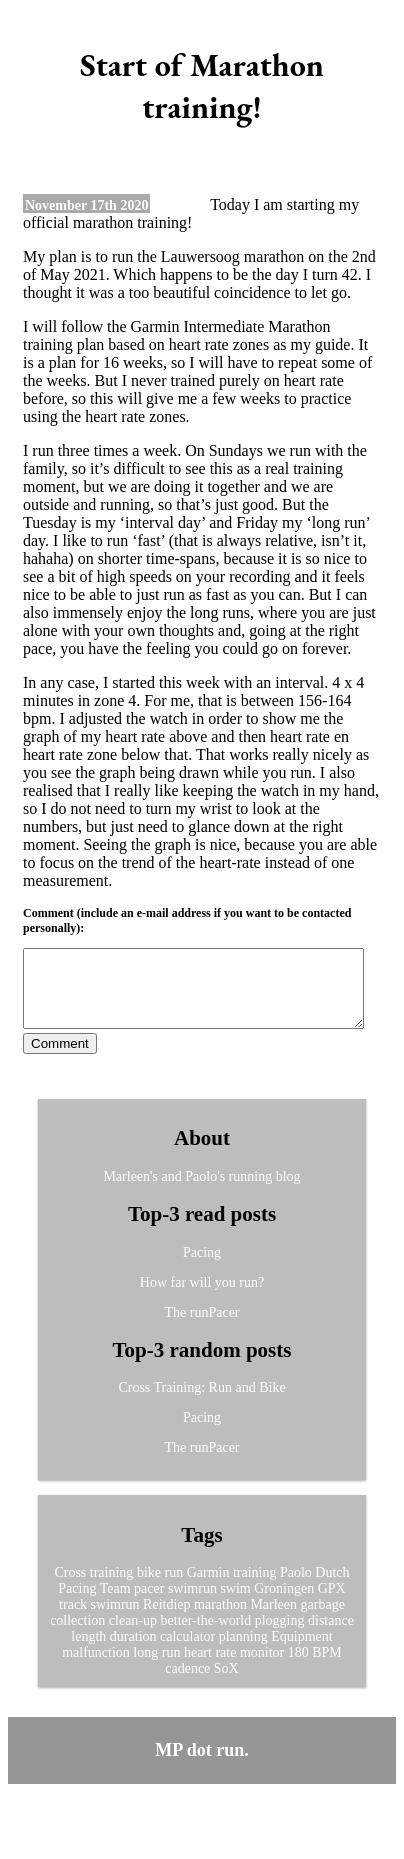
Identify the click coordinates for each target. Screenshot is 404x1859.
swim (235, 1603)
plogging (280, 1635)
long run (156, 1667)
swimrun (192, 1603)
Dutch (332, 1587)
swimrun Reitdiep (141, 1619)
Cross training (93, 1587)
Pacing (202, 1267)
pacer (149, 1603)
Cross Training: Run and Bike (201, 1402)
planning (243, 1651)
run (173, 1587)
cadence (187, 1683)
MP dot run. (202, 1765)
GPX (332, 1603)
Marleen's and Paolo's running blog (201, 1191)
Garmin (208, 1587)
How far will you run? (202, 1297)
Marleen (273, 1619)
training (255, 1587)
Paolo (296, 1587)
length (88, 1651)
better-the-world (206, 1635)
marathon (220, 1619)
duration (133, 1651)
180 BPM (315, 1667)
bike (149, 1587)
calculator (187, 1651)
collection (77, 1635)
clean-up (133, 1635)
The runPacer (201, 1327)
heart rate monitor (234, 1667)
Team (115, 1603)
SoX (226, 1683)
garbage (323, 1619)
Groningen (284, 1603)
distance (331, 1635)
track (73, 1619)
